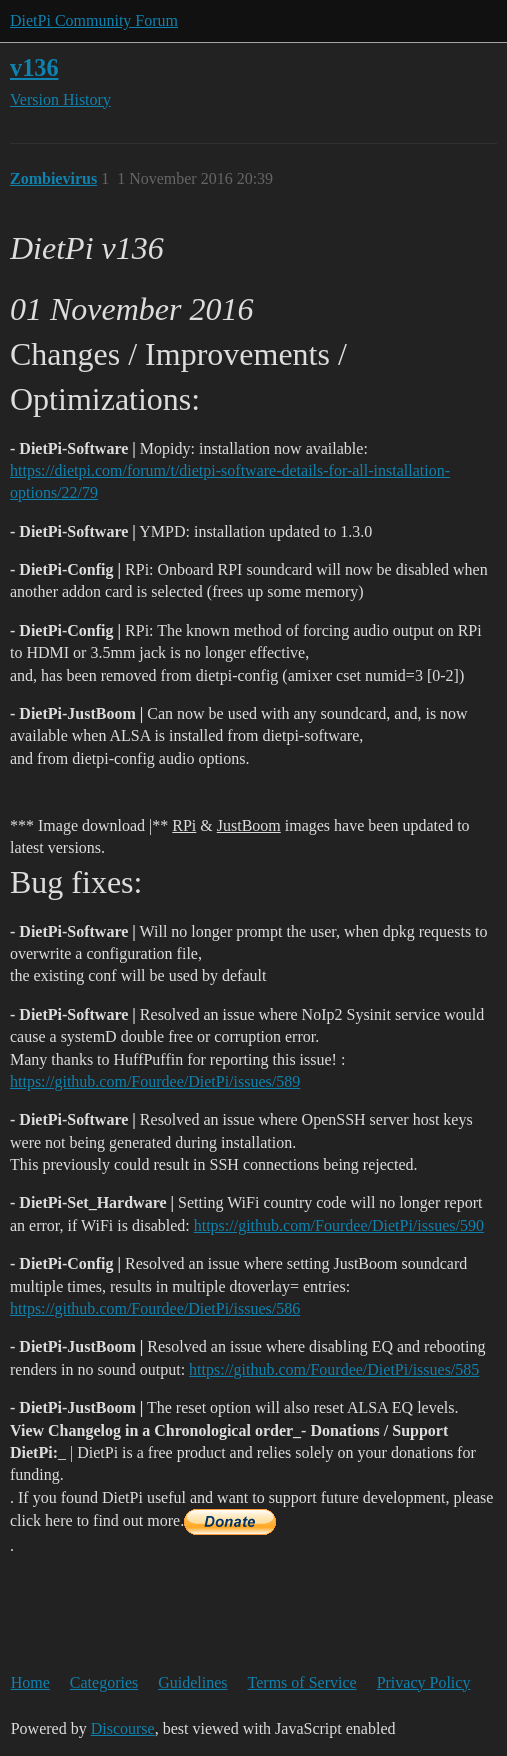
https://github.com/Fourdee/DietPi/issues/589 (155, 1081)
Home (30, 1682)
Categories (104, 1682)
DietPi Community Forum (94, 20)
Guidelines (192, 1682)
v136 (34, 67)
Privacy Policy (424, 1682)
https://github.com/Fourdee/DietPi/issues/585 (334, 1369)
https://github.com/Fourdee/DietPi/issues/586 (155, 1308)
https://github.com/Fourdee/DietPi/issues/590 (339, 1225)
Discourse (123, 1728)
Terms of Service (302, 1682)
